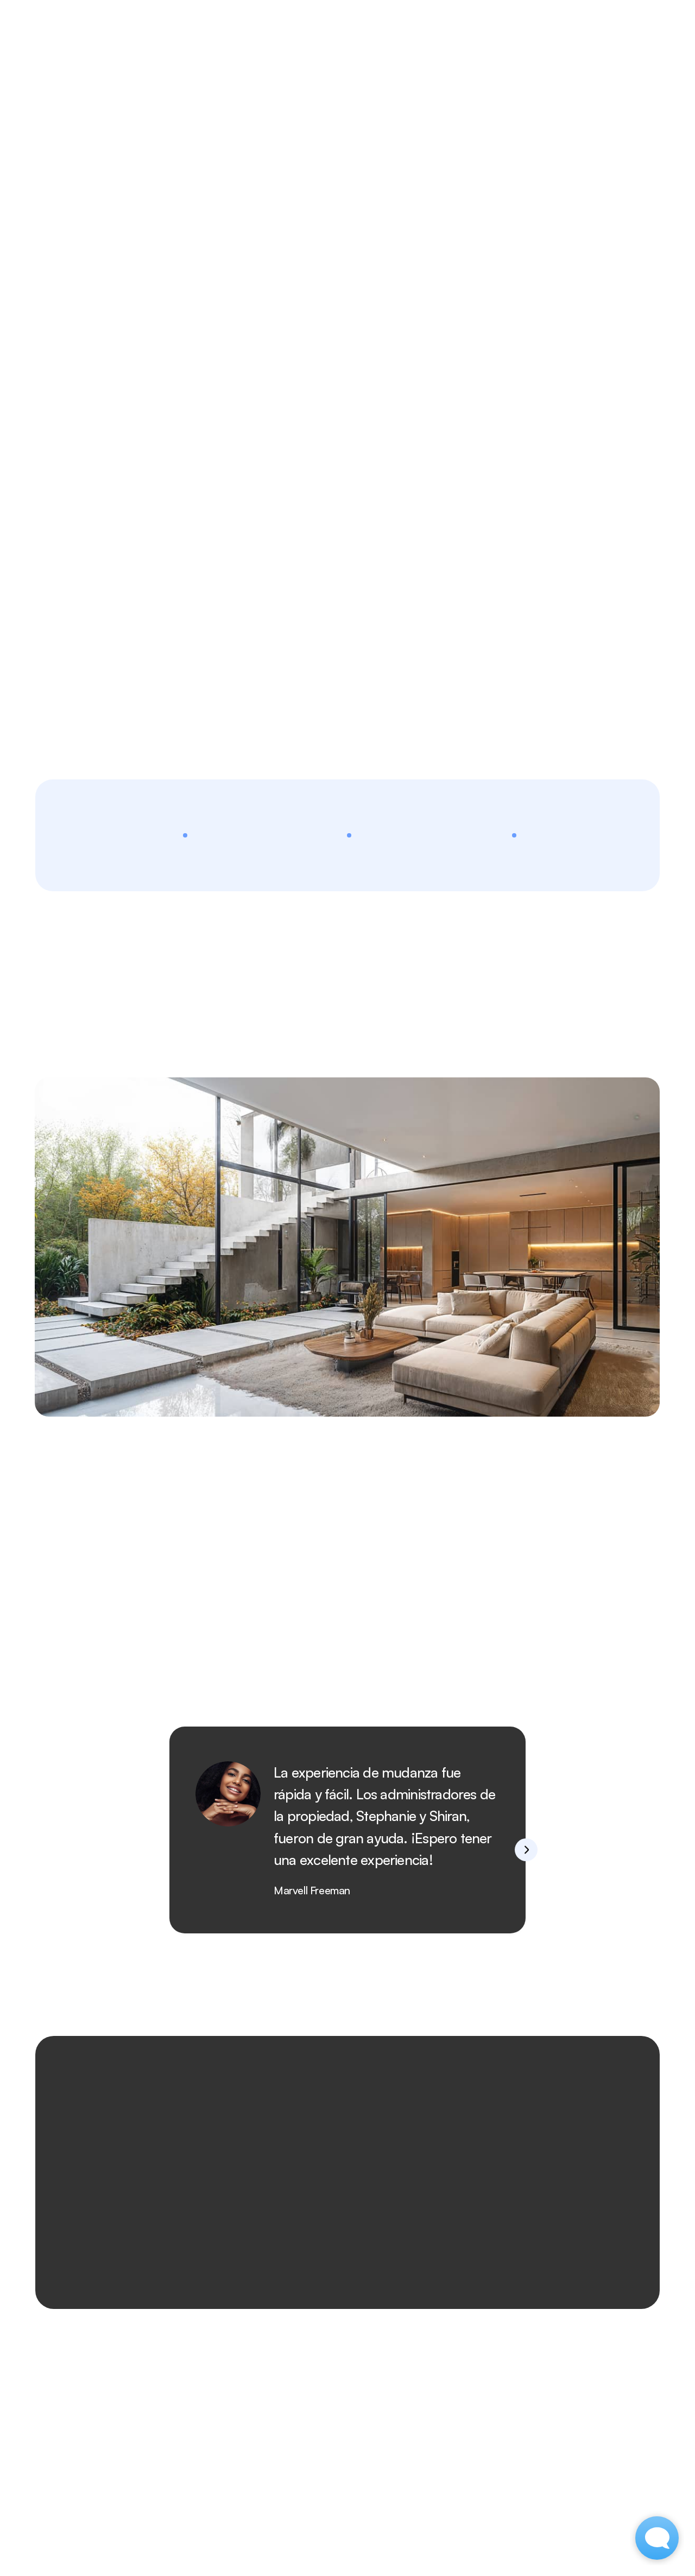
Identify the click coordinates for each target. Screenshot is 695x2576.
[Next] (526, 1849)
